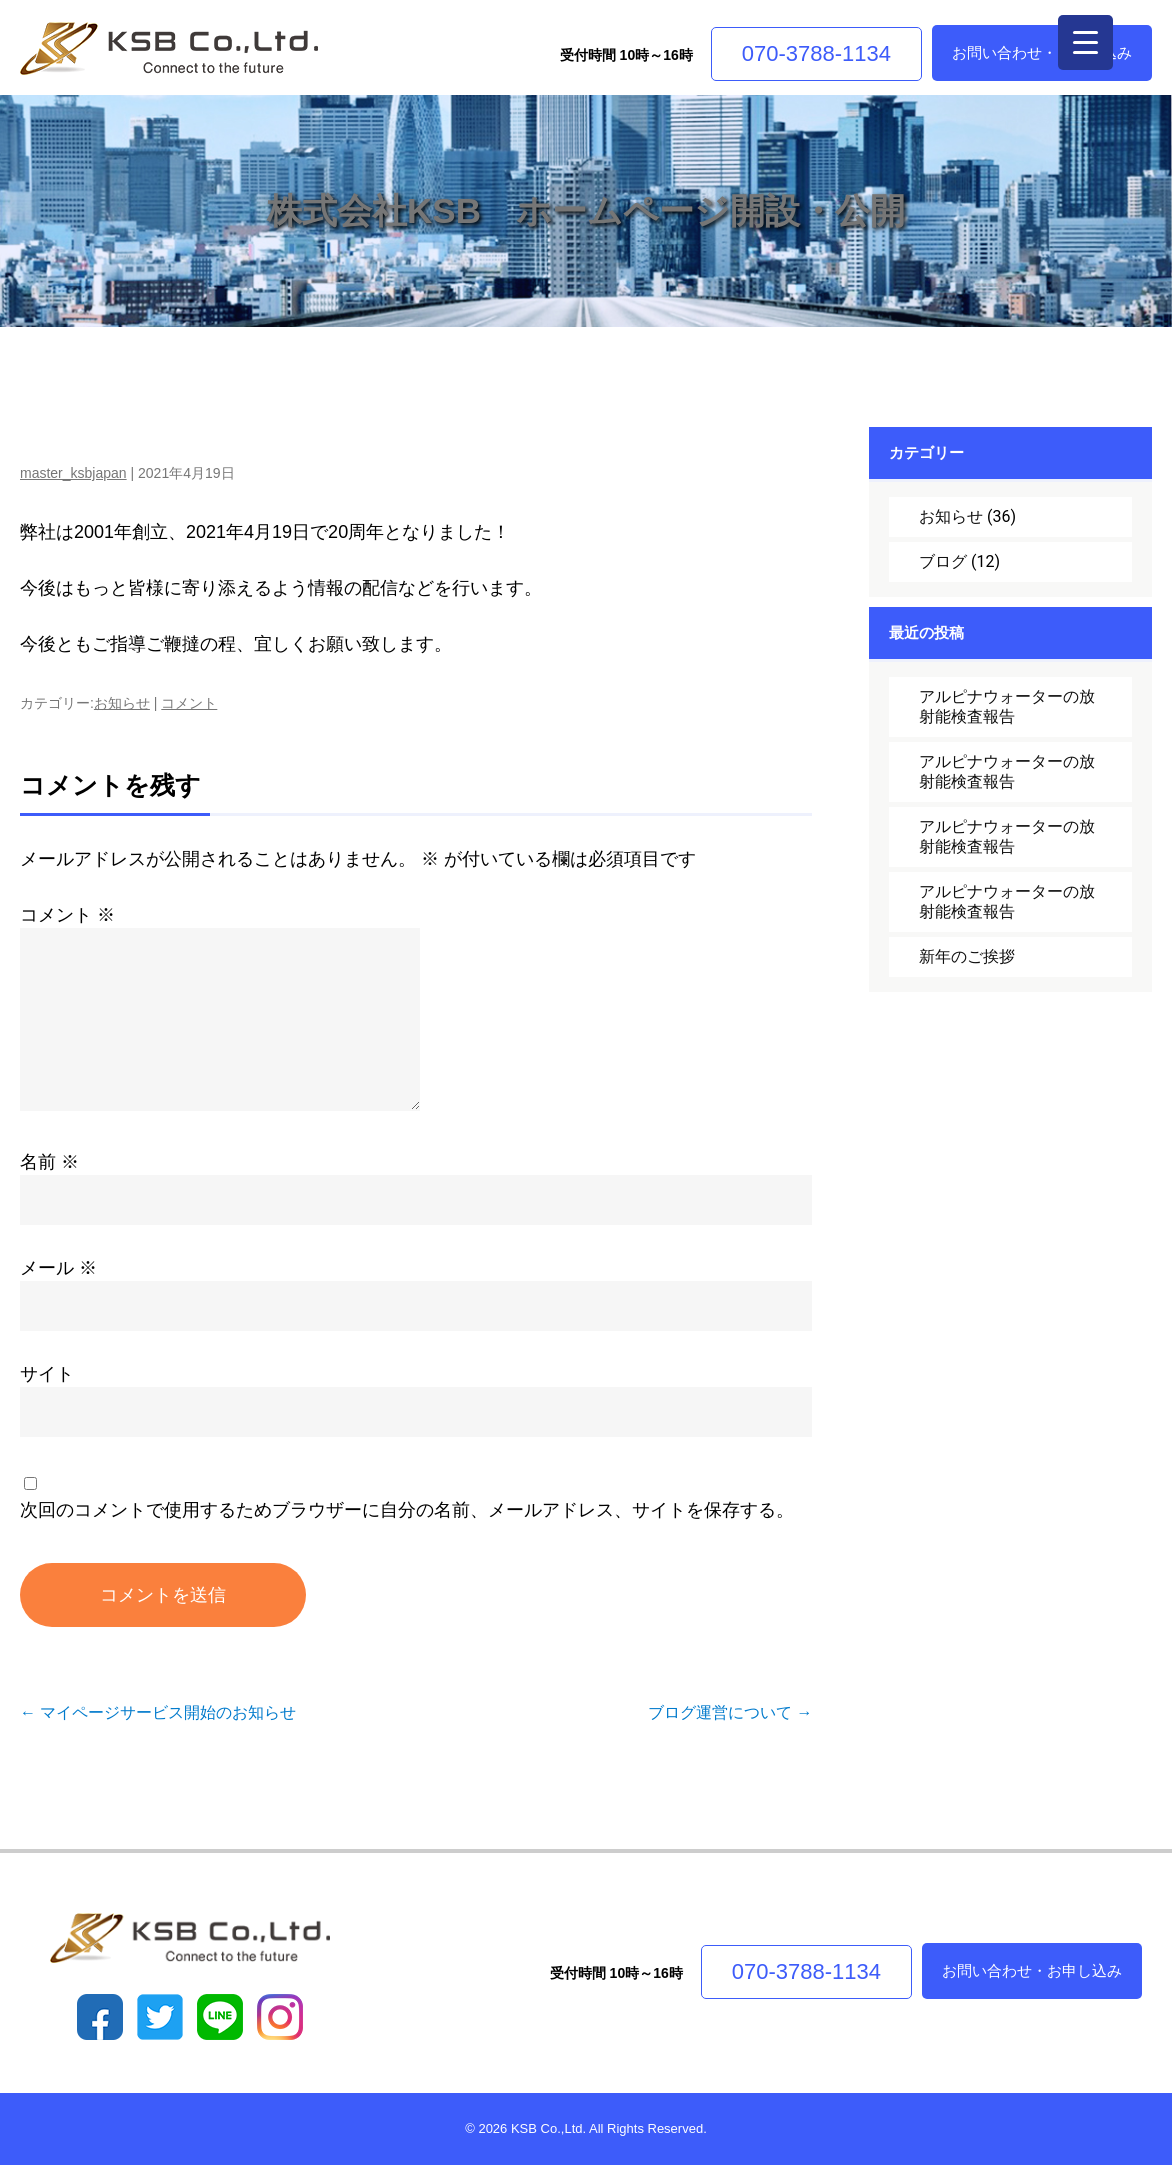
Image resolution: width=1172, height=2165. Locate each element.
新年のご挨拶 (967, 956)
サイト (47, 1374)
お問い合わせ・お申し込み (1042, 52)
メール (58, 1268)
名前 (49, 1162)
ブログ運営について (730, 1712)
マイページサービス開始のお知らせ (158, 1712)
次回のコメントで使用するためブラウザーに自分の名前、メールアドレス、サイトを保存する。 (407, 1510)
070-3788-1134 (816, 53)
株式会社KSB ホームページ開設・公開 (586, 210)
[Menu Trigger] (1085, 42)
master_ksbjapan (73, 473)
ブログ (943, 561)
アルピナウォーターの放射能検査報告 (1007, 706)
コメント (189, 703)
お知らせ (122, 703)
